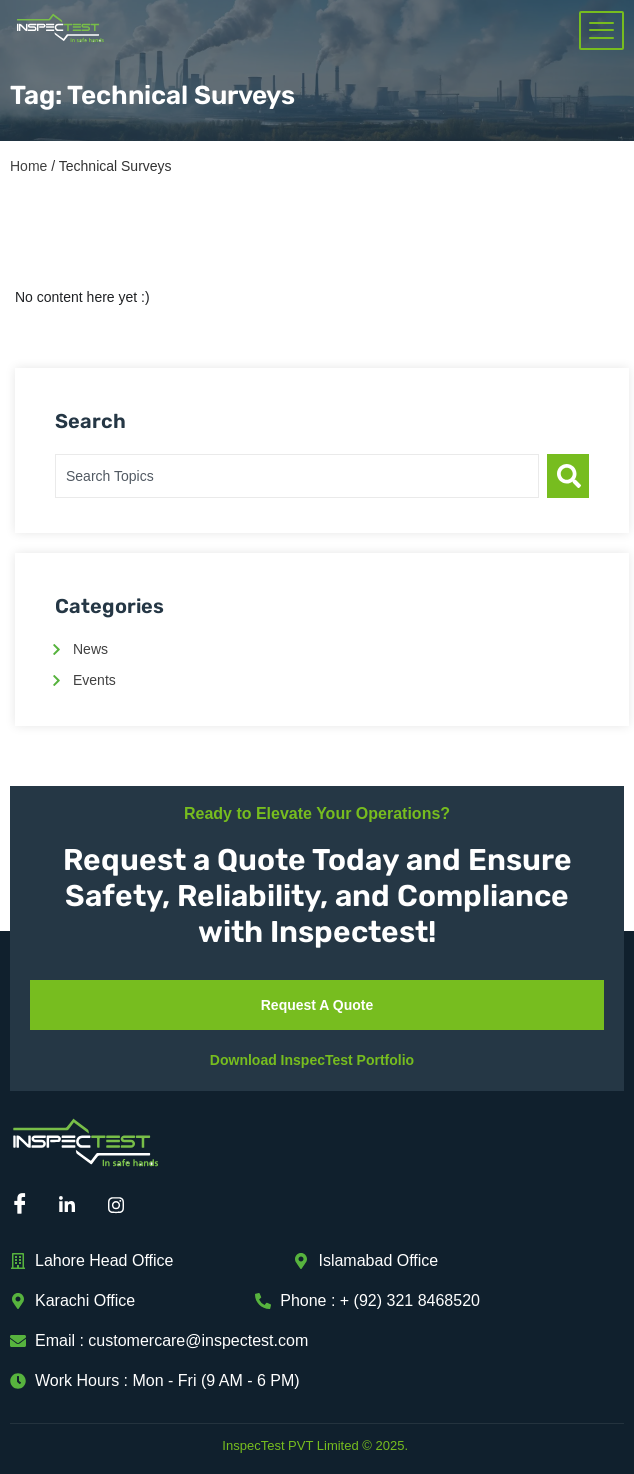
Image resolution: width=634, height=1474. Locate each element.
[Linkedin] (74, 1206)
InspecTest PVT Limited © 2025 (313, 1445)
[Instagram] (123, 1206)
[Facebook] (25, 1206)
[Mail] (172, 1206)
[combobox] (297, 476)
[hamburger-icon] (601, 30)
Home (28, 166)
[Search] (568, 476)
